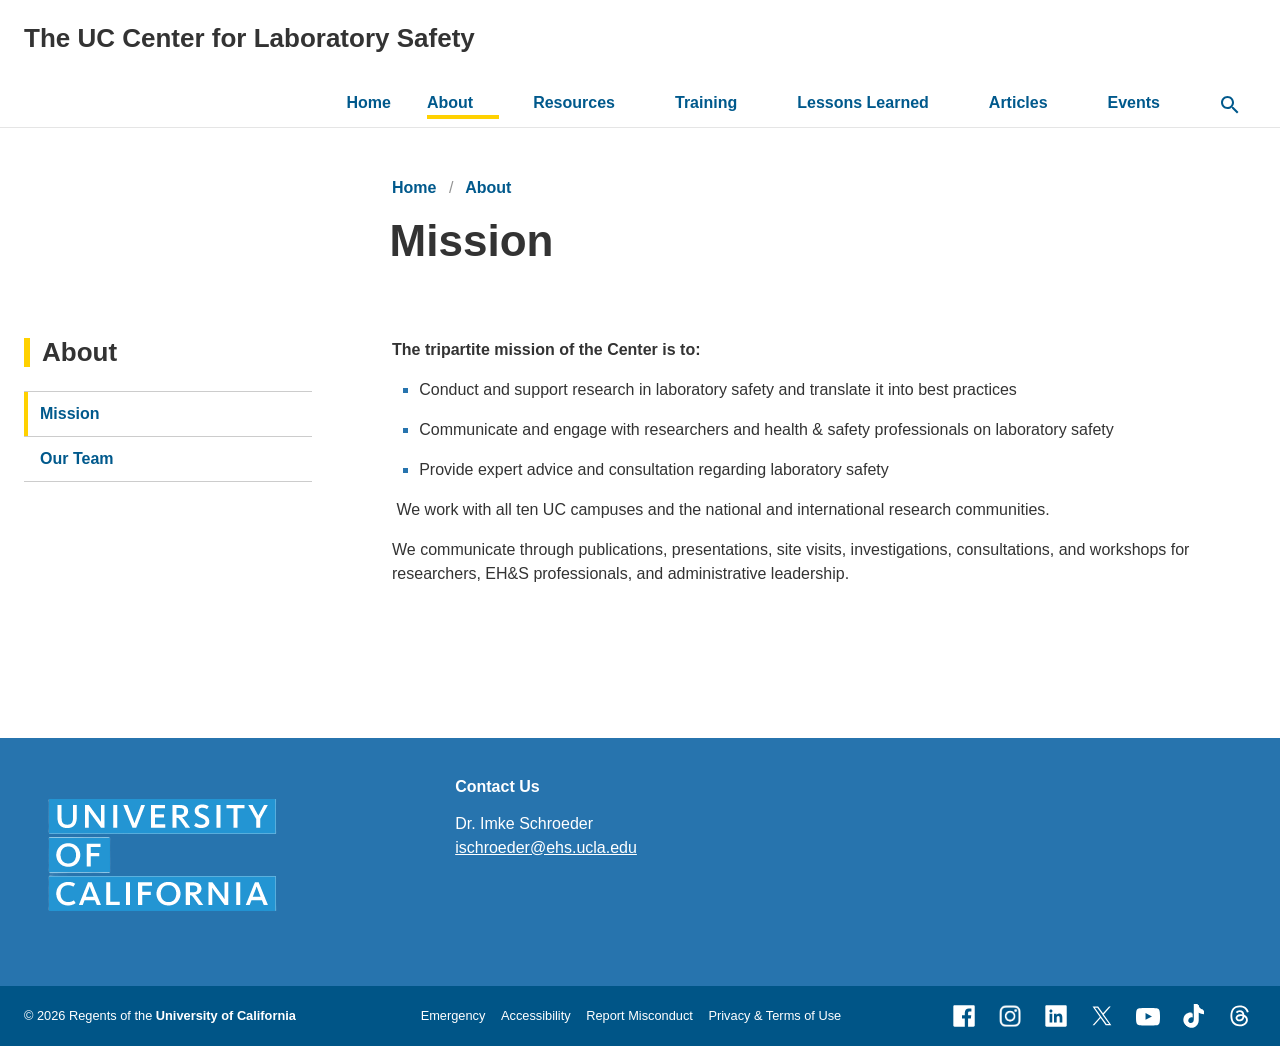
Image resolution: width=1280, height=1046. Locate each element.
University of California (226, 1015)
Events (1134, 102)
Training (706, 102)
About (450, 102)
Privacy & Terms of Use (774, 1015)
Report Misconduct (639, 1015)
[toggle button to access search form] (1230, 106)
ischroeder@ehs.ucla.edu (546, 847)
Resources (574, 102)
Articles (1018, 102)
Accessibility (536, 1015)
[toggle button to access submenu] (488, 103)
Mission (70, 413)
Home (369, 102)
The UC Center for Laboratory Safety (249, 38)
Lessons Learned (863, 102)
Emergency (453, 1015)
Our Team (77, 458)
